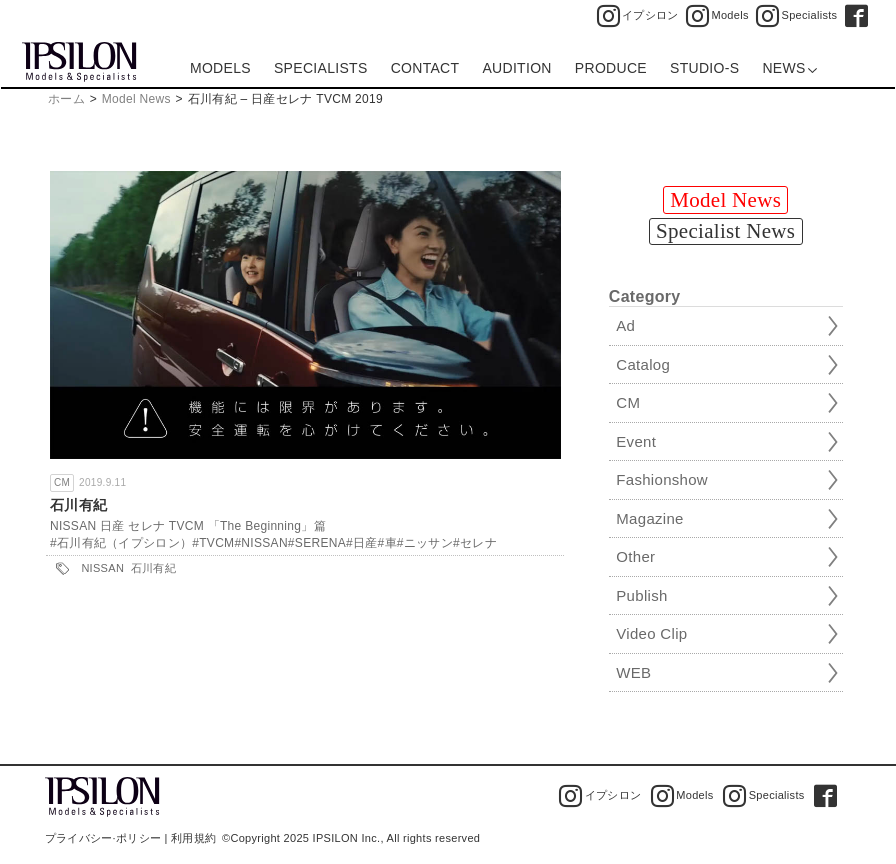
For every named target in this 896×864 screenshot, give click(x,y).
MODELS (220, 68)
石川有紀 (78, 505)
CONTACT (425, 68)
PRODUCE (611, 68)
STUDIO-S (704, 68)
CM (62, 482)
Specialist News (725, 231)
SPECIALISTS (321, 68)
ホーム (66, 99)
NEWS (789, 68)
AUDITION (516, 68)
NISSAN (102, 568)
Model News (136, 99)
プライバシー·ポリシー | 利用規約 (130, 838)
